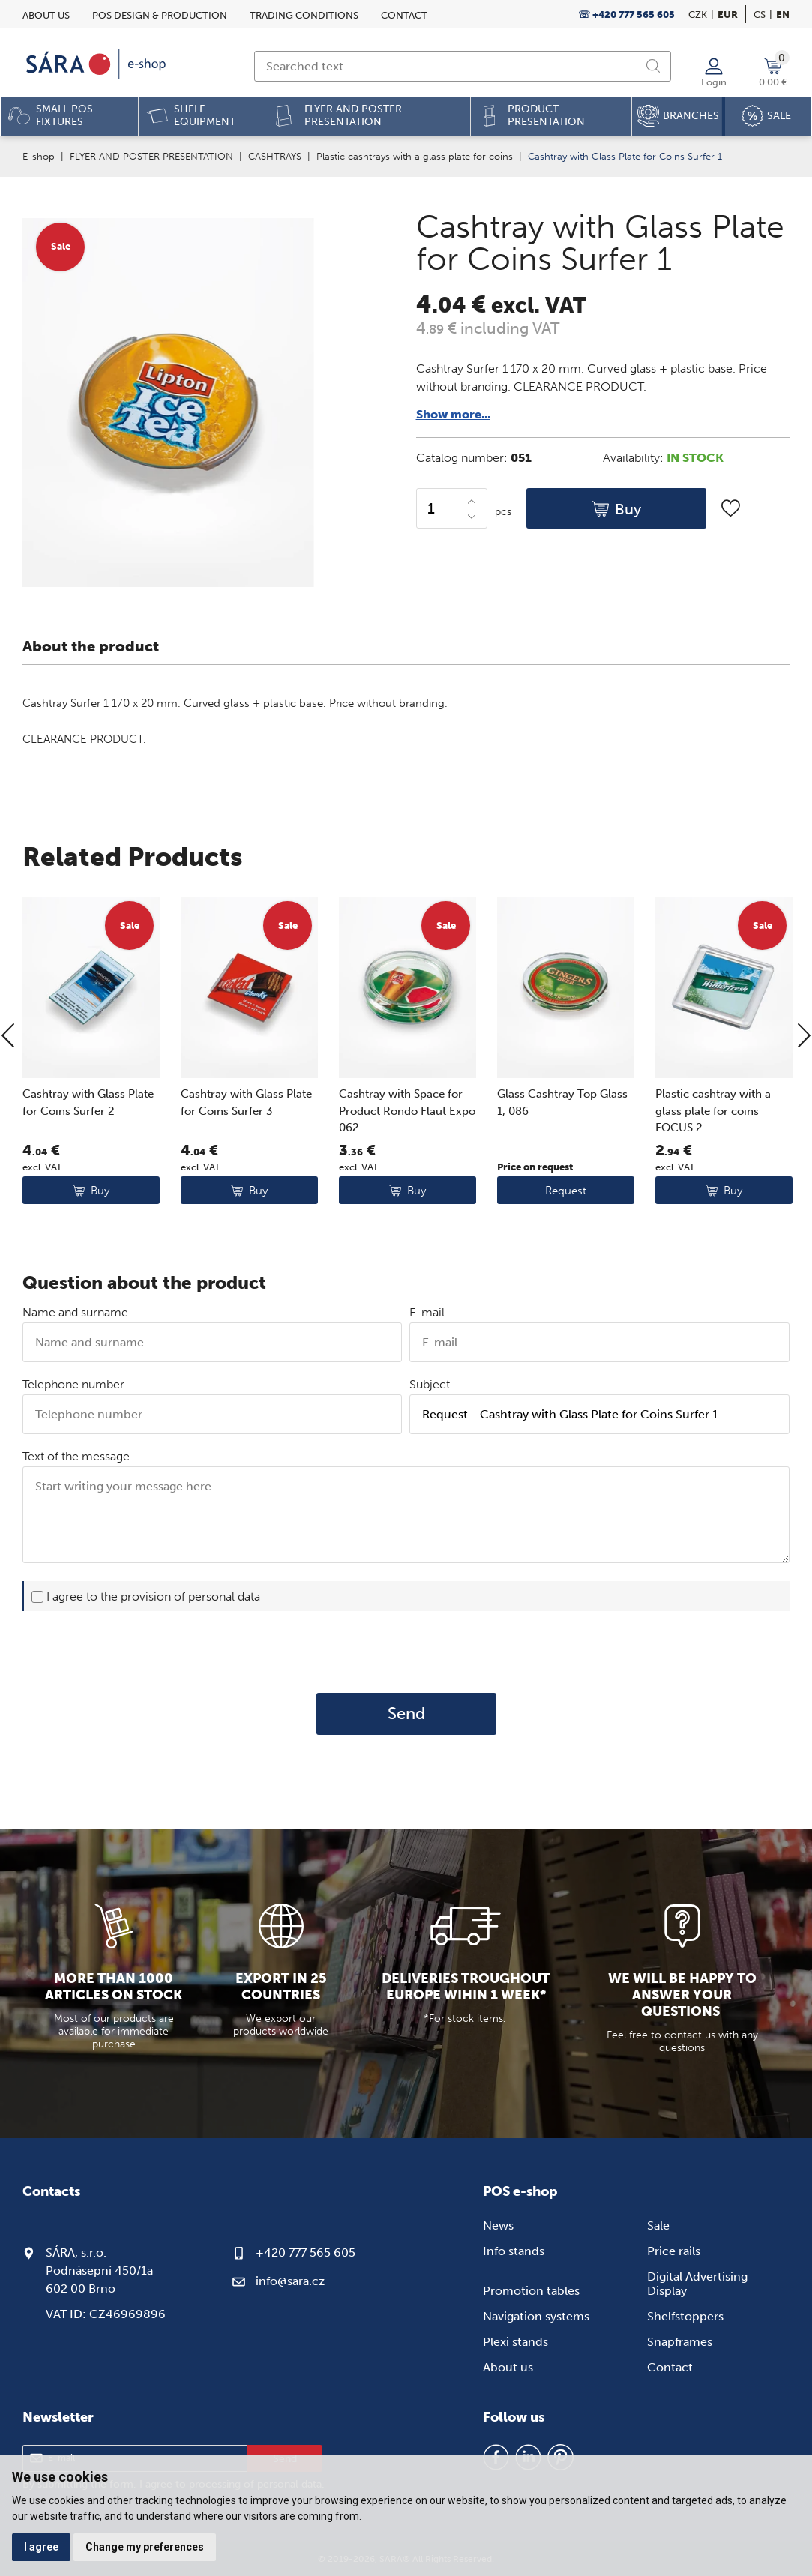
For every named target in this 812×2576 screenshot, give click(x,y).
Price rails (673, 2251)
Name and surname (75, 1312)
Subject (429, 1384)
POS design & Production (159, 15)
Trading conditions (304, 15)
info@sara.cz (290, 2281)
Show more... (453, 414)
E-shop (38, 156)
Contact (404, 15)
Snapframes (679, 2342)
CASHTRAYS (274, 156)
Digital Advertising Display (697, 2283)
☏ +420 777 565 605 (626, 14)
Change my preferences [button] (144, 2547)
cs (760, 14)
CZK (697, 14)
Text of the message (76, 1456)
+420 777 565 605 (305, 2252)
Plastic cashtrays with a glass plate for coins (414, 156)
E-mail (427, 1312)
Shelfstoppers (685, 2316)
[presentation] (406, 1651)
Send (406, 1714)
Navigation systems (536, 2316)
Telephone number (73, 1384)
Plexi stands (515, 2342)
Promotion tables (531, 2291)
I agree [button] (41, 2547)
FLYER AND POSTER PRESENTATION (151, 156)
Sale (658, 2225)
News (498, 2225)
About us (46, 15)
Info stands (513, 2251)
